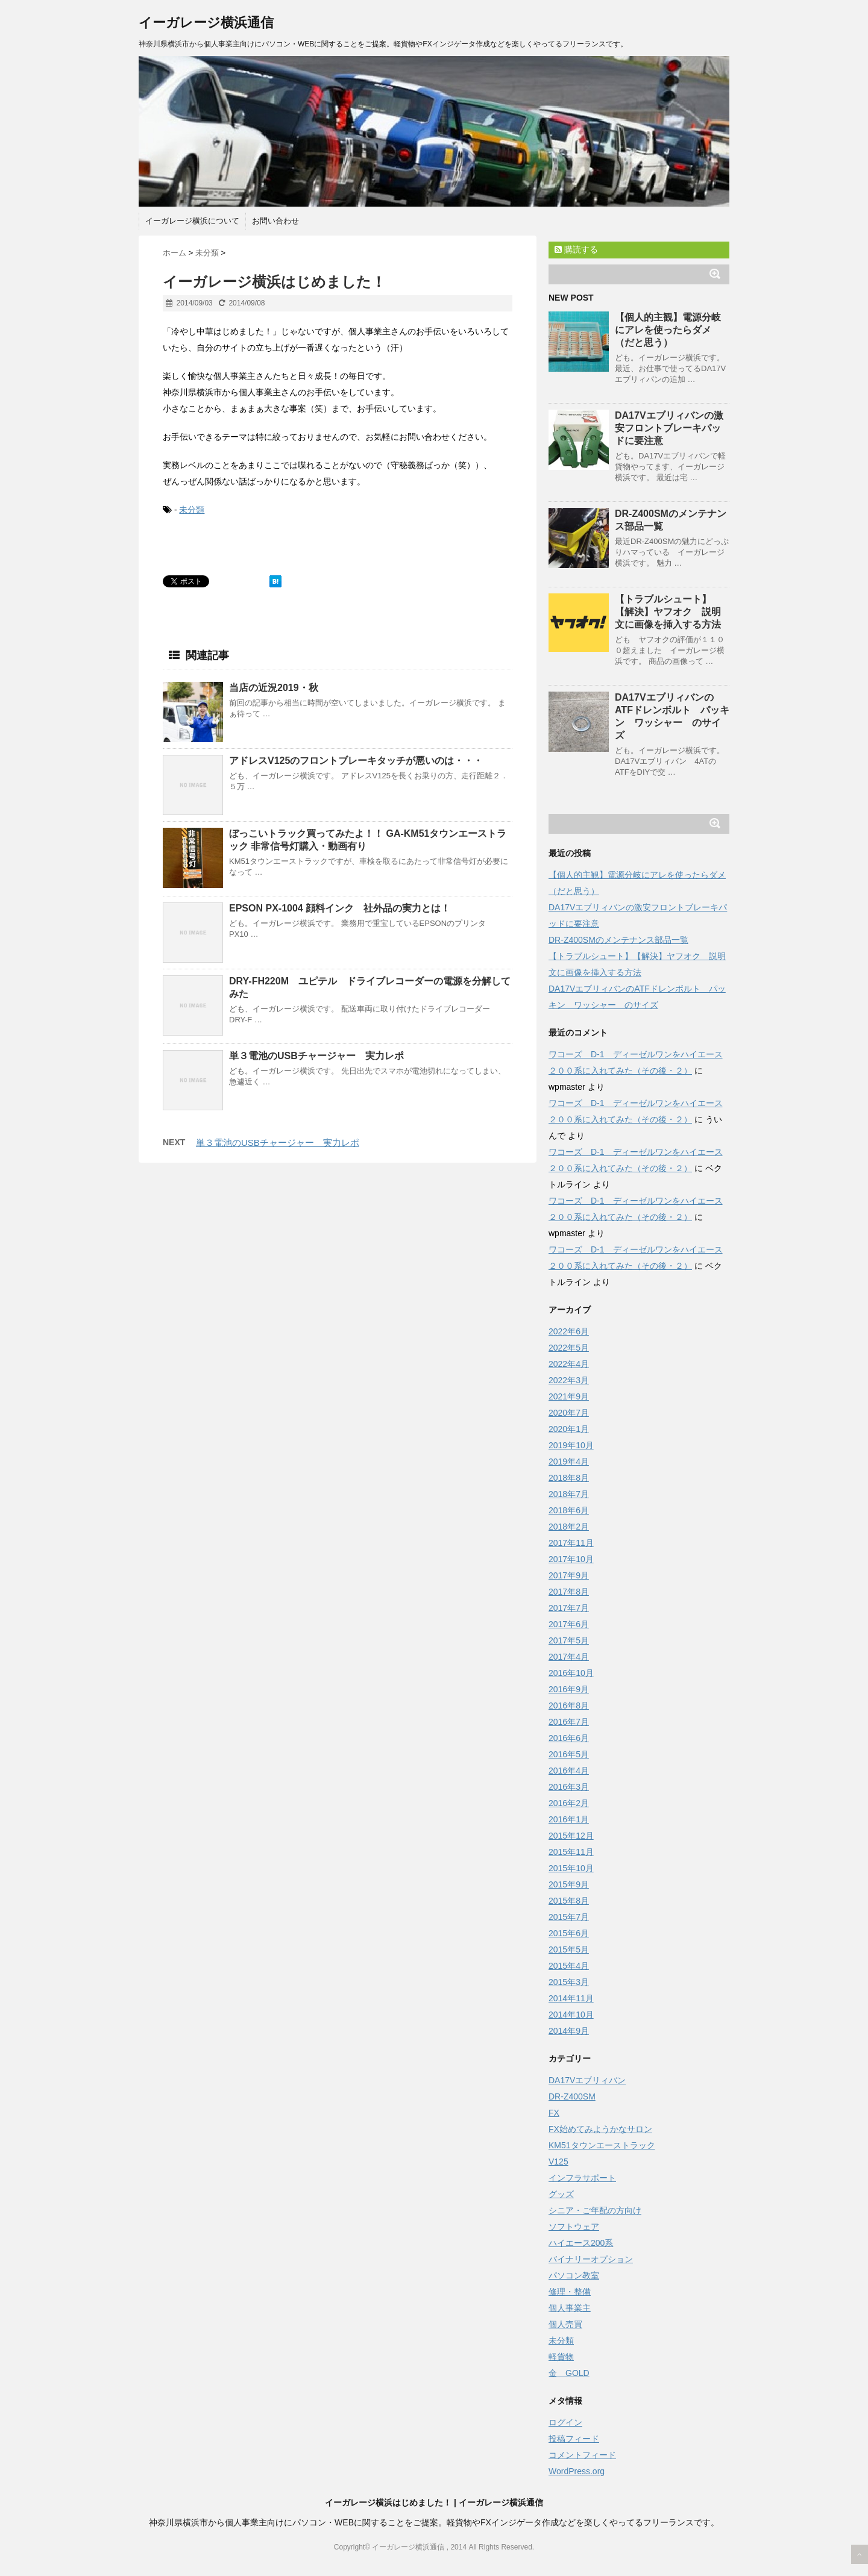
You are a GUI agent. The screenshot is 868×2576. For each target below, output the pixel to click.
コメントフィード (582, 2455)
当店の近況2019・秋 (273, 688)
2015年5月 (569, 1949)
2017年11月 (571, 1543)
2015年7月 (569, 1917)
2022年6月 (569, 1331)
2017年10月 (571, 1559)
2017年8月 (569, 1591)
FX (554, 2113)
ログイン (565, 2422)
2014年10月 (571, 2014)
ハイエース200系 (581, 2243)
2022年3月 (569, 1380)
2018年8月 (569, 1478)
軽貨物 (561, 2357)
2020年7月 (569, 1413)
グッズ (561, 2194)
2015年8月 (569, 1900)
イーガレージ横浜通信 (206, 22)
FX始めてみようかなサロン (600, 2129)
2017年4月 (569, 1657)
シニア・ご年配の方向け (595, 2210)
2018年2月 (569, 1526)
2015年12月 (571, 1835)
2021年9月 (569, 1396)
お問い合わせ (275, 220)
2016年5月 (569, 1754)
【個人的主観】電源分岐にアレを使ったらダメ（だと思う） (668, 330)
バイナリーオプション (591, 2259)
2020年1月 (569, 1429)
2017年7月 (569, 1608)
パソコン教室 (574, 2275)
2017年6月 (569, 1624)
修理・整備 (570, 2291)
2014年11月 (571, 1998)
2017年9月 (569, 1575)
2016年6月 (569, 1738)
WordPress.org (577, 2471)
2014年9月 (569, 2031)
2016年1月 (569, 1819)
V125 (558, 2161)
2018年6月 (569, 1510)
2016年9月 (569, 1689)
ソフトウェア (574, 2226)
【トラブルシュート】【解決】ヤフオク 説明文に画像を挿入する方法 (668, 612)
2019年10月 (571, 1445)
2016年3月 (569, 1787)
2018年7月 (569, 1494)
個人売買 (565, 2324)
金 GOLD (569, 2373)
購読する (576, 249)
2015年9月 (569, 1884)
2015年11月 (571, 1852)
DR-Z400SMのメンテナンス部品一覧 (618, 940)
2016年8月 (569, 1705)
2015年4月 (569, 1966)
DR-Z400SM (572, 2096)
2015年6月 (569, 1933)
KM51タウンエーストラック (602, 2145)
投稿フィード (574, 2438)
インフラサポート (582, 2178)
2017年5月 (569, 1640)
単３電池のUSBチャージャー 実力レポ (316, 1056)
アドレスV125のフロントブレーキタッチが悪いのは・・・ (356, 760)
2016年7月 (569, 1722)
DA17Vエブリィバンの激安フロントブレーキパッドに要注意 (669, 428)
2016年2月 (569, 1803)
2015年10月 (571, 1868)
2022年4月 (569, 1364)
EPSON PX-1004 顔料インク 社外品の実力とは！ (339, 908)
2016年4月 (569, 1770)
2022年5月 (569, 1347)
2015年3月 (569, 1982)
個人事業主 (570, 2308)
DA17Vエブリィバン (587, 2080)
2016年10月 (571, 1673)
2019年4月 (569, 1461)
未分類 (191, 509)
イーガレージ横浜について (192, 220)
